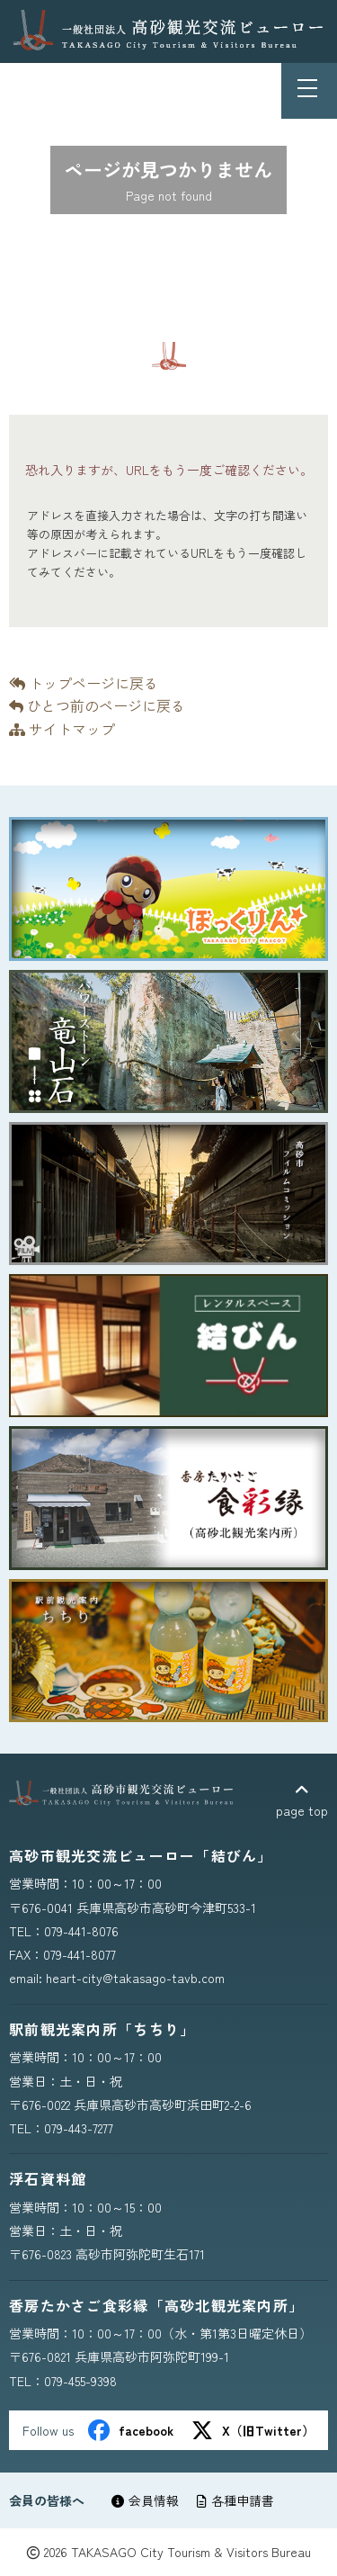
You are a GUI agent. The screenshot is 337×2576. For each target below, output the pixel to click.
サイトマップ (62, 729)
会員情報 (145, 2500)
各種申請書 (235, 2500)
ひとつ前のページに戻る (97, 705)
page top (302, 1800)
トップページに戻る (83, 683)
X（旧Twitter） (253, 2430)
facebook (130, 2430)
